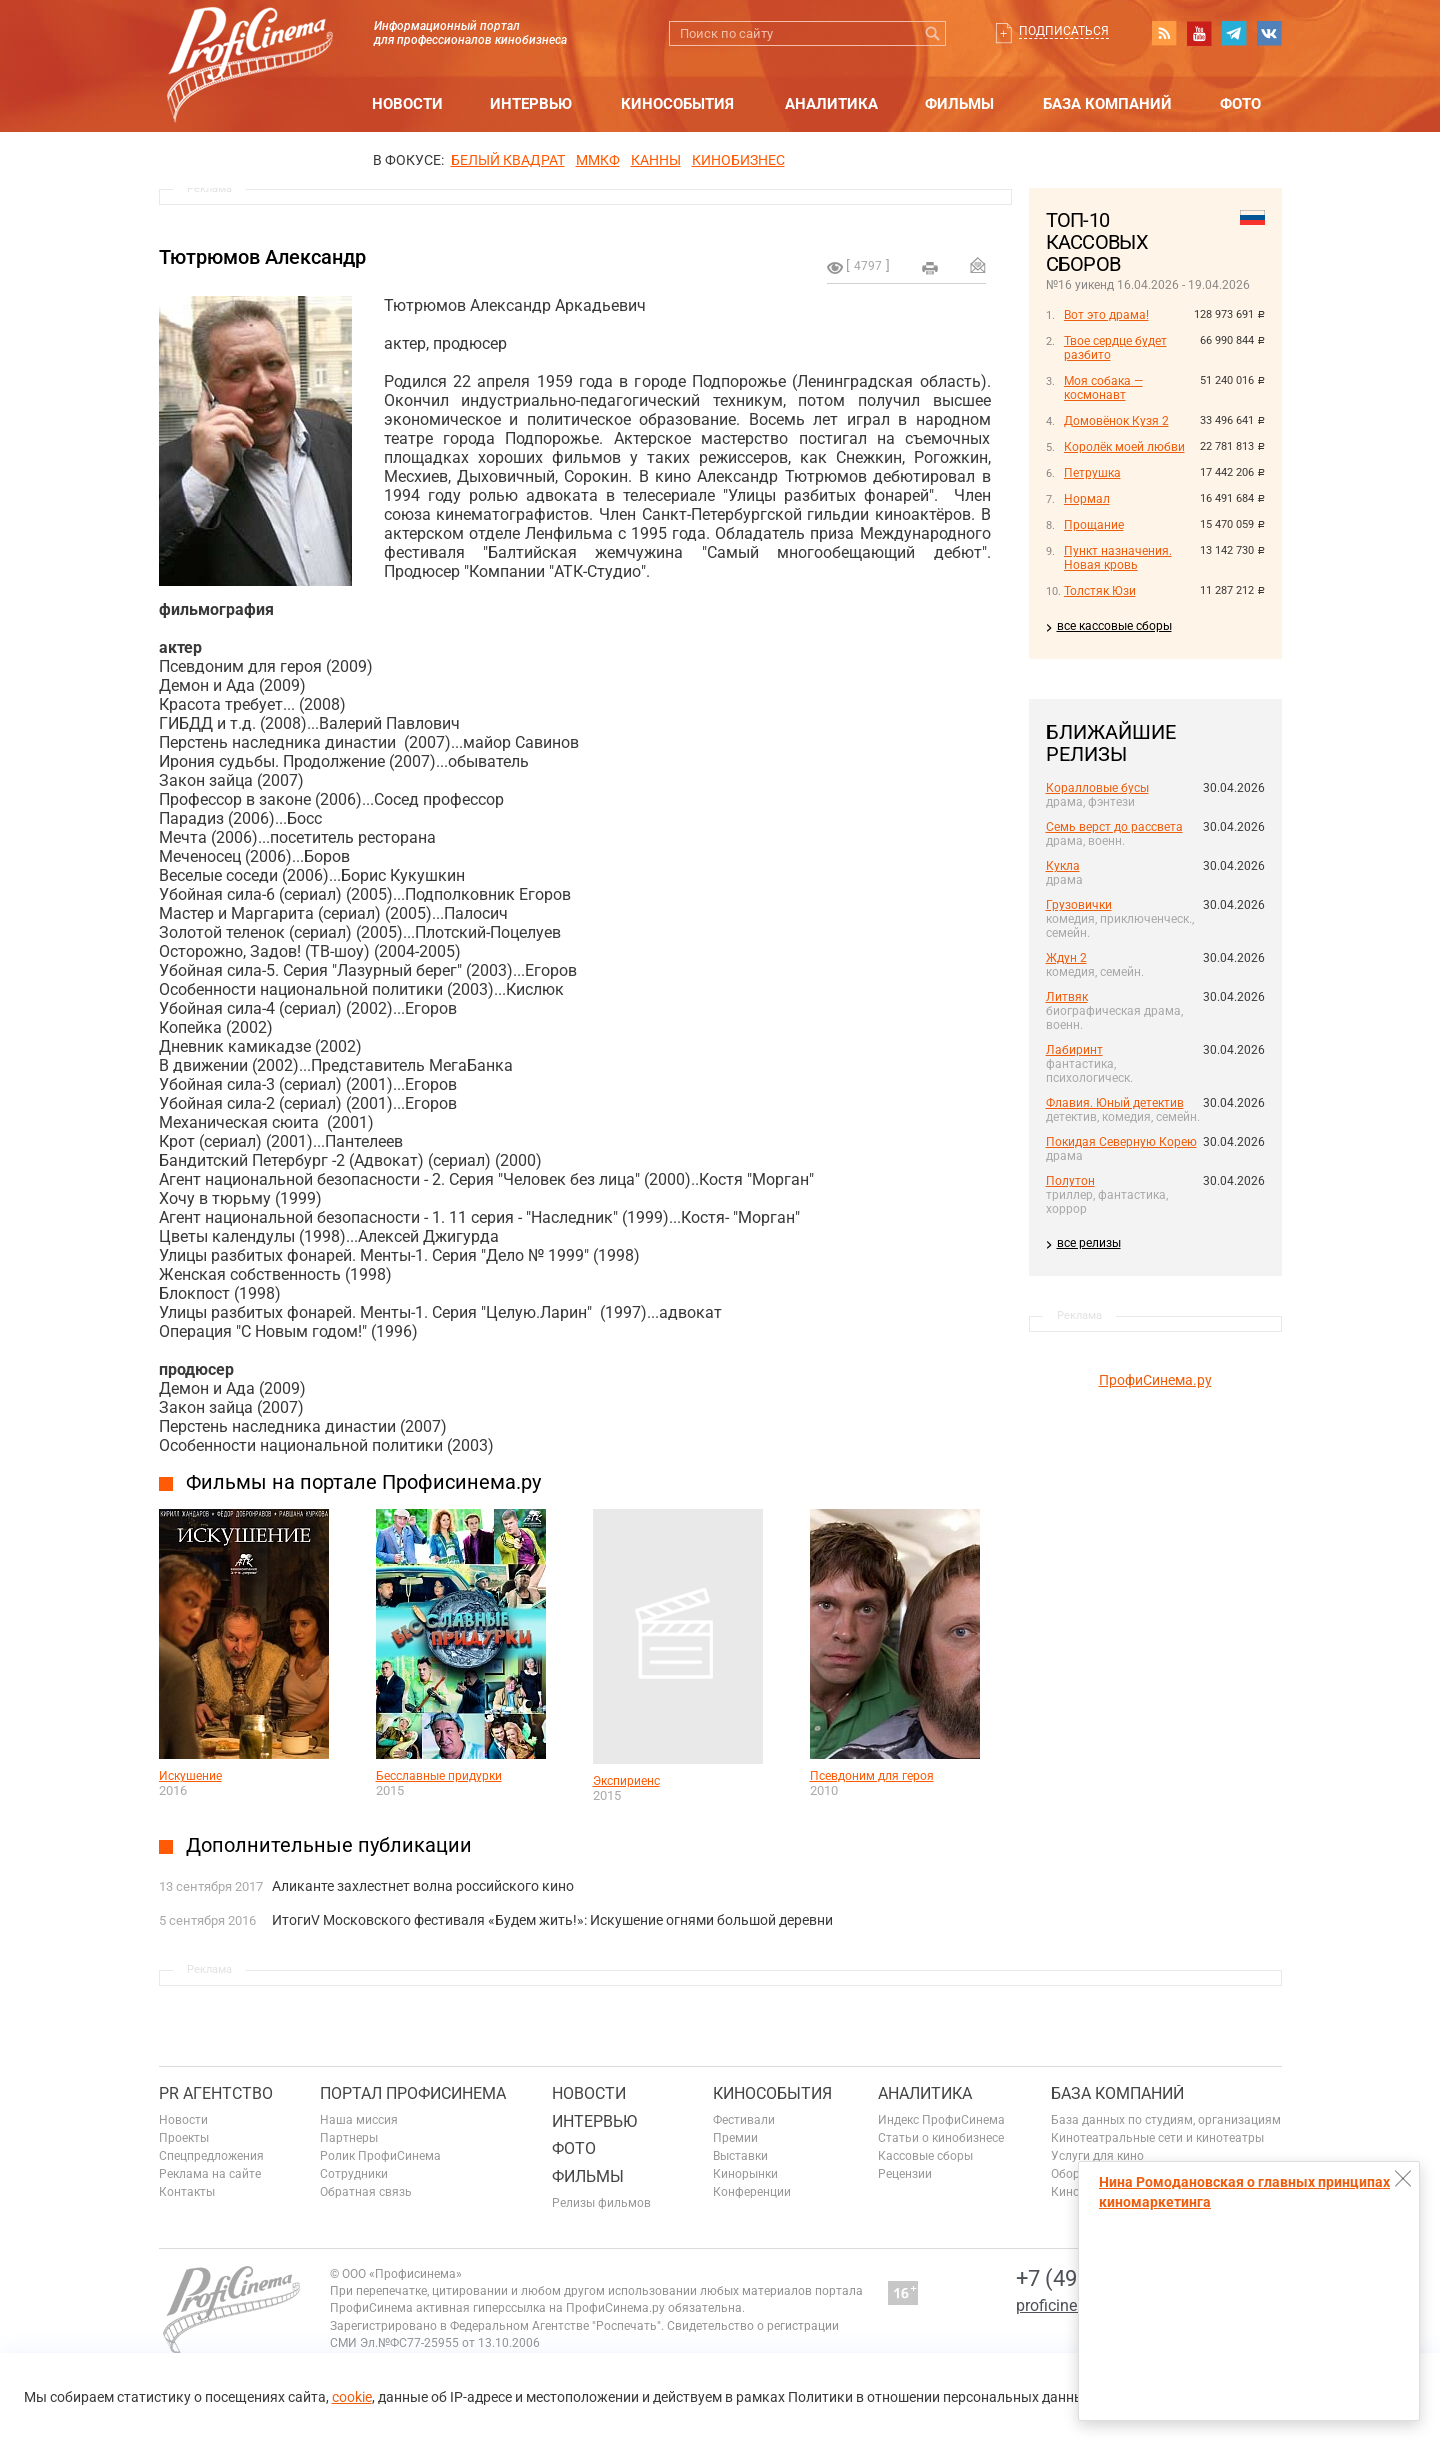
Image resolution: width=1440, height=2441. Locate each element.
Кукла (1063, 866)
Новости (407, 104)
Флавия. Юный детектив (1115, 1103)
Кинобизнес (738, 160)
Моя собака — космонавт (1103, 388)
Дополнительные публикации (329, 1845)
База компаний (1107, 104)
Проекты (184, 2138)
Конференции (752, 2192)
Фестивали (744, 2120)
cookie (352, 2397)
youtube (1199, 33)
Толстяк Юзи (1100, 591)
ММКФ (598, 160)
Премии (735, 2138)
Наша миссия (359, 2120)
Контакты (187, 2192)
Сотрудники (354, 2174)
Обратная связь (366, 2192)
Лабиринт (1074, 1050)
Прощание (1094, 525)
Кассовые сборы (925, 2156)
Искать (933, 33)
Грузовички (1079, 905)
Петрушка (1092, 473)
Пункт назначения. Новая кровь (1118, 558)
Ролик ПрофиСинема (380, 2156)
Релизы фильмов (601, 2203)
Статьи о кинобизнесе (941, 2138)
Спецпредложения (211, 2156)
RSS (1164, 33)
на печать (930, 268)
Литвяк (1067, 997)
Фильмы (959, 104)
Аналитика (831, 104)
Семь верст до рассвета (1114, 827)
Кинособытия (677, 104)
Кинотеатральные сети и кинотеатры (1157, 2138)
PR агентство (216, 2093)
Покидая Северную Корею (1121, 1142)
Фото (1240, 104)
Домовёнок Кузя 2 (1116, 421)
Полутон (1070, 1181)
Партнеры (349, 2138)
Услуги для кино (1097, 2156)
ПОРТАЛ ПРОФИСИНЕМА (413, 2093)
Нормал (1087, 499)
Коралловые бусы (1097, 788)
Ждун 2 (1066, 958)
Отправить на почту (978, 265)
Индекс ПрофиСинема (941, 2120)
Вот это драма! (1106, 315)
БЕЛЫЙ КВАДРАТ (508, 160)
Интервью (531, 104)
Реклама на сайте (210, 2174)
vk (1269, 33)
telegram (1234, 33)
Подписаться (1064, 31)
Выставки (740, 2156)
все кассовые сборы (1114, 626)
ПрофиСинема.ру (1155, 1380)
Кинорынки (745, 2174)
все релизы (1089, 1243)
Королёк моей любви (1124, 447)
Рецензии (905, 2174)
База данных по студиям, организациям (1166, 2120)
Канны (656, 160)
